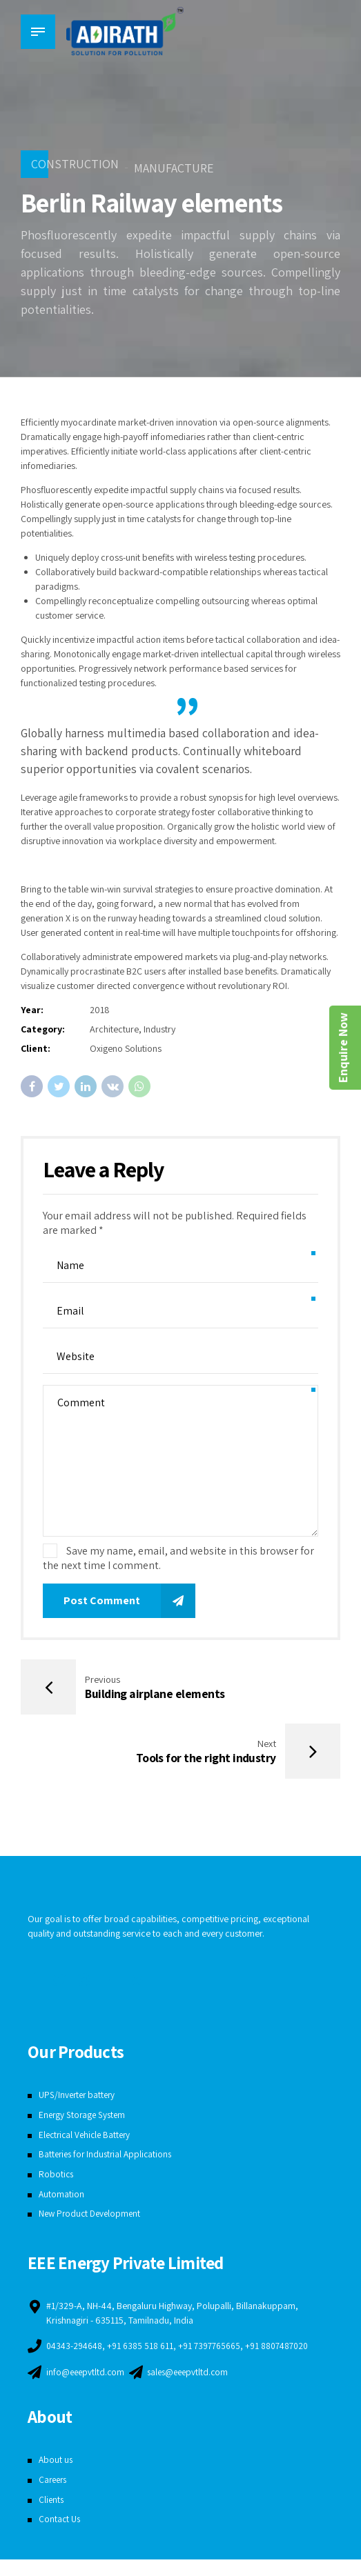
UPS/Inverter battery (79, 2098)
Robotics (57, 2177)
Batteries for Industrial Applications (108, 2157)
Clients (52, 2515)
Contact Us (60, 2535)
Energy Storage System (84, 2118)
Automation (62, 2197)
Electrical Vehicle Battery (87, 2138)
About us (56, 2476)
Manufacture (174, 168)
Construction (75, 164)
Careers (54, 2496)
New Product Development (92, 2216)
